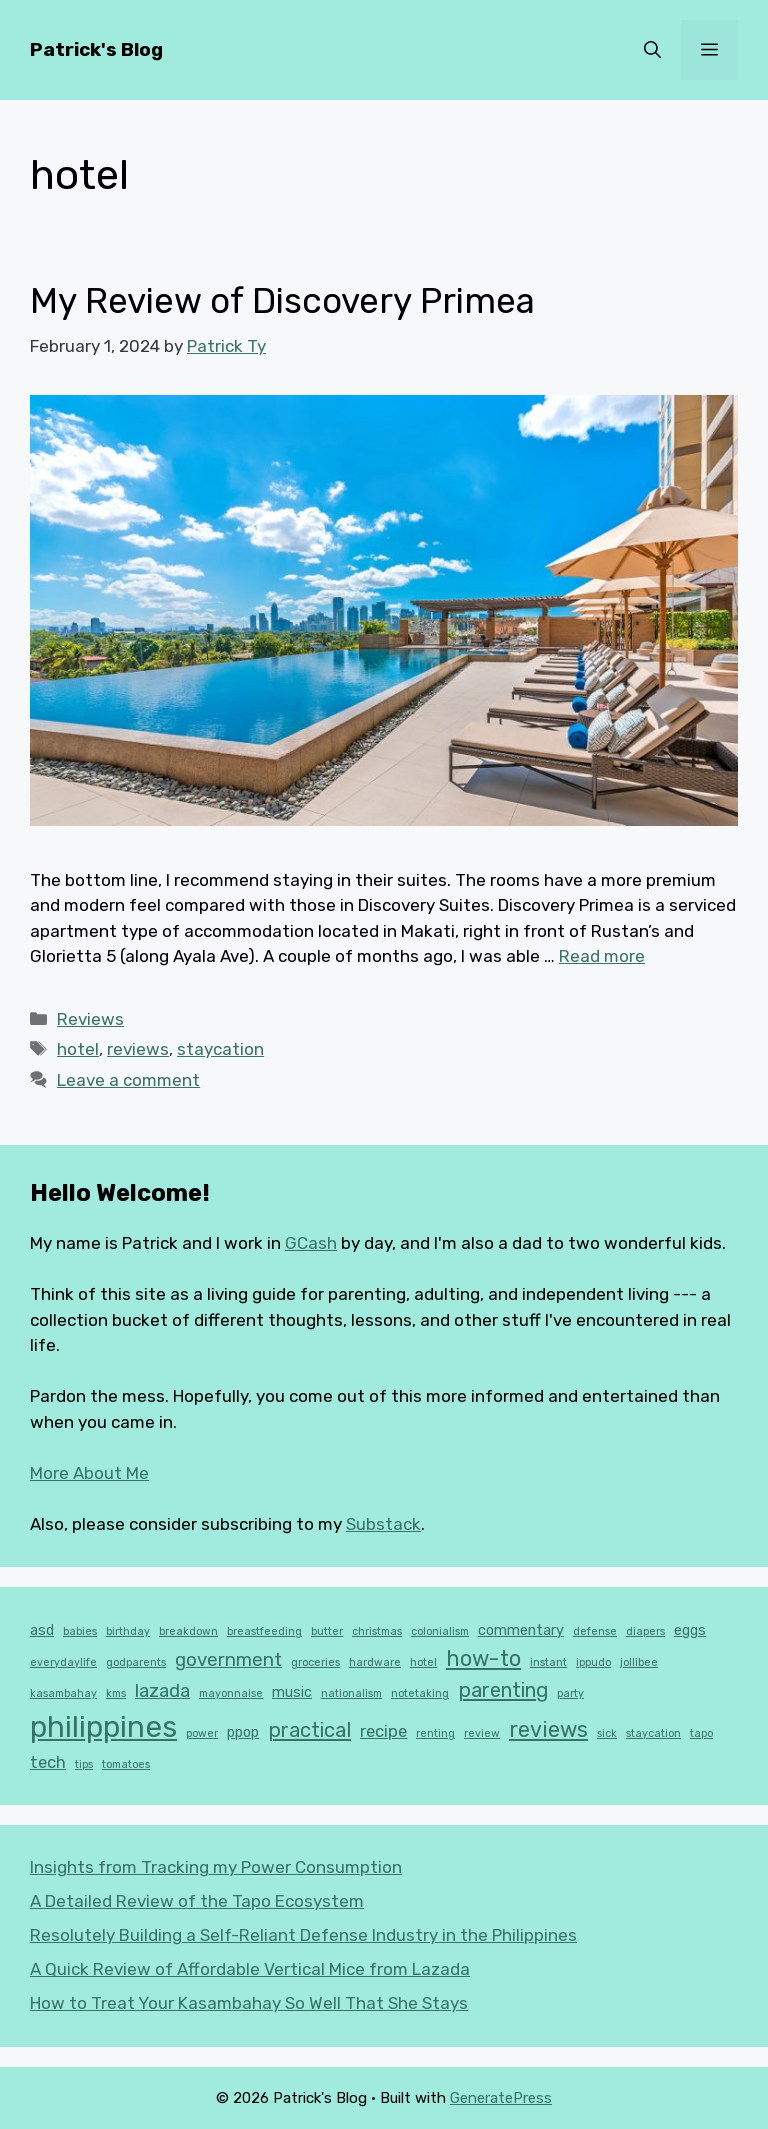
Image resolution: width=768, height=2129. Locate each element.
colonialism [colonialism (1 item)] (440, 1631)
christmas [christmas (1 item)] (377, 1631)
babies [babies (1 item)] (80, 1631)
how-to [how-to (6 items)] (483, 1658)
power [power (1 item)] (202, 1733)
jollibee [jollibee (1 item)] (639, 1662)
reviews (138, 1049)
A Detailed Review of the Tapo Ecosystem (197, 1901)
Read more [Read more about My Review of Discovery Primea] (602, 956)
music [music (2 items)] (292, 1692)
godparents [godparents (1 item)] (136, 1662)
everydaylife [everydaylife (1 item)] (63, 1662)
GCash (311, 1243)
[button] (652, 50)
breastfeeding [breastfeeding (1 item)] (264, 1631)
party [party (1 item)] (570, 1693)
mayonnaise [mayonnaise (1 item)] (231, 1693)
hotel (78, 1049)
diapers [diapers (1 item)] (645, 1631)
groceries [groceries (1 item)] (315, 1662)
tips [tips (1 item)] (84, 1764)
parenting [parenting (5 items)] (503, 1690)
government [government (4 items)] (228, 1660)
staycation (220, 1049)
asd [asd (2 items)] (42, 1630)
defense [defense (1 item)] (595, 1631)
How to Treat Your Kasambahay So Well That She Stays (249, 2003)
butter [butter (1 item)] (327, 1631)
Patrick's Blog (96, 49)
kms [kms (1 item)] (116, 1693)
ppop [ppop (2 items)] (243, 1732)
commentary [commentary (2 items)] (521, 1630)
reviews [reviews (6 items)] (548, 1729)
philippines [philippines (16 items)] (103, 1727)
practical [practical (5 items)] (309, 1730)
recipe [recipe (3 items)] (383, 1731)
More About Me (89, 1473)
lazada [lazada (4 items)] (162, 1691)
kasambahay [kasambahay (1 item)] (63, 1693)
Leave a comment (128, 1080)
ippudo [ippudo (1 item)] (593, 1662)
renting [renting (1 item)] (435, 1733)
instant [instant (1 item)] (548, 1662)
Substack (383, 1524)
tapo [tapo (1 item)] (701, 1733)
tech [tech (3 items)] (48, 1762)
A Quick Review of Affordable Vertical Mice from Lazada (250, 1969)
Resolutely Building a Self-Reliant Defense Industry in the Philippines (303, 1935)
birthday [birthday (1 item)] (128, 1631)
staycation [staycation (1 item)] (653, 1733)
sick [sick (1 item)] (607, 1733)
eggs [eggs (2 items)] (690, 1630)
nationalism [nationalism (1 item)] (351, 1693)
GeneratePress (501, 2098)
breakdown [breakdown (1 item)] (188, 1631)
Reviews (90, 1019)
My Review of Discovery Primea (282, 301)
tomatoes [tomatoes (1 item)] (126, 1764)
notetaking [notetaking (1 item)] (420, 1693)
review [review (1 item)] (482, 1733)
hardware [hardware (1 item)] (375, 1662)
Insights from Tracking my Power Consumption (216, 1867)
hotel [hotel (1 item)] (423, 1662)
